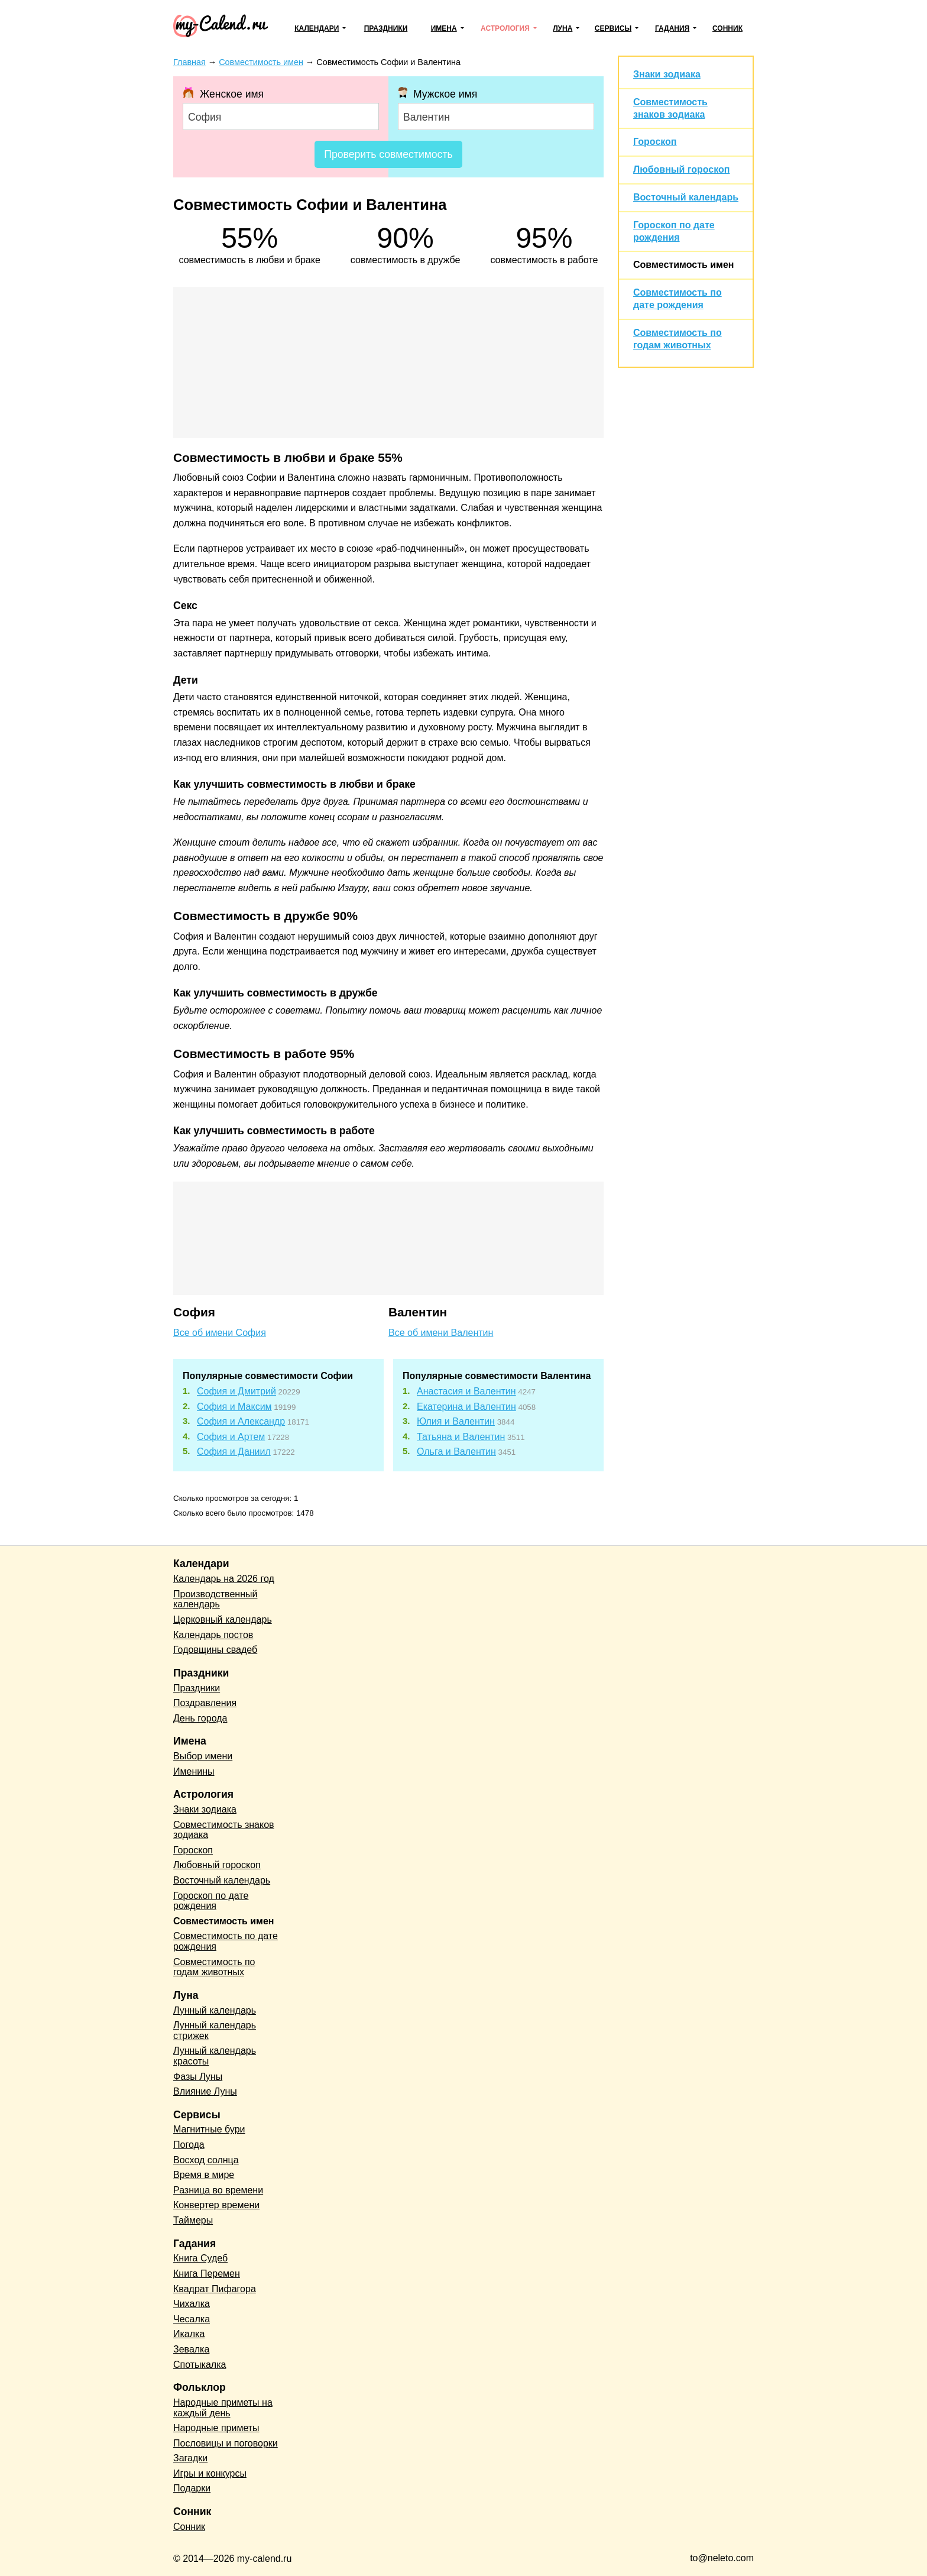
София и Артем (231, 1437)
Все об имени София (219, 1333)
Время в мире (203, 2175)
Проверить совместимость (388, 154)
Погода (189, 2145)
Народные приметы (216, 2428)
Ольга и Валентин (456, 1451)
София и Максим (234, 1407)
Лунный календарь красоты (214, 2056)
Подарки (191, 2488)
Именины (194, 1771)
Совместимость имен (683, 265)
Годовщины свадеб (215, 1650)
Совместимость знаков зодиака (223, 1830)
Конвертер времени (216, 2205)
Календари (316, 28)
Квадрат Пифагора (214, 2289)
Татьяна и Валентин (461, 1437)
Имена (444, 28)
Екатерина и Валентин (466, 1407)
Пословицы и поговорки (225, 2443)
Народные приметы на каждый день (223, 2407)
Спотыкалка (199, 2365)
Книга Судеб (200, 2258)
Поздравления (204, 1703)
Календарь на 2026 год (223, 1579)
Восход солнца (206, 2160)
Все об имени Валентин (440, 1333)
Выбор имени (202, 1756)
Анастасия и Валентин (466, 1391)
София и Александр (241, 1421)
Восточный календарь (685, 197)
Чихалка (191, 2304)
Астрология (505, 28)
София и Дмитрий (236, 1391)
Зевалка (191, 2349)
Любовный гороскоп (681, 169)
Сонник (727, 28)
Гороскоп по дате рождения (210, 1901)
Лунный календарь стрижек (214, 2030)
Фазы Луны (197, 2077)
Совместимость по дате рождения (225, 1941)
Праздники (386, 28)
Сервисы (613, 28)
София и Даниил (234, 1451)
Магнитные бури (209, 2129)
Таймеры (193, 2220)
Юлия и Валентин (456, 1421)
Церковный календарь (222, 1619)
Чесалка (191, 2319)
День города (200, 1718)
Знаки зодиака (667, 74)
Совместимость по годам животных (214, 1967)
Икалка (189, 2334)
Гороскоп (655, 142)
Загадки (190, 2458)
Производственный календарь (215, 1599)
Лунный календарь (214, 2010)
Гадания (672, 28)
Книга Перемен (206, 2273)
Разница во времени (218, 2190)
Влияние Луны (205, 2091)
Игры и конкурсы (210, 2473)
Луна (562, 28)
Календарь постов (213, 1635)
